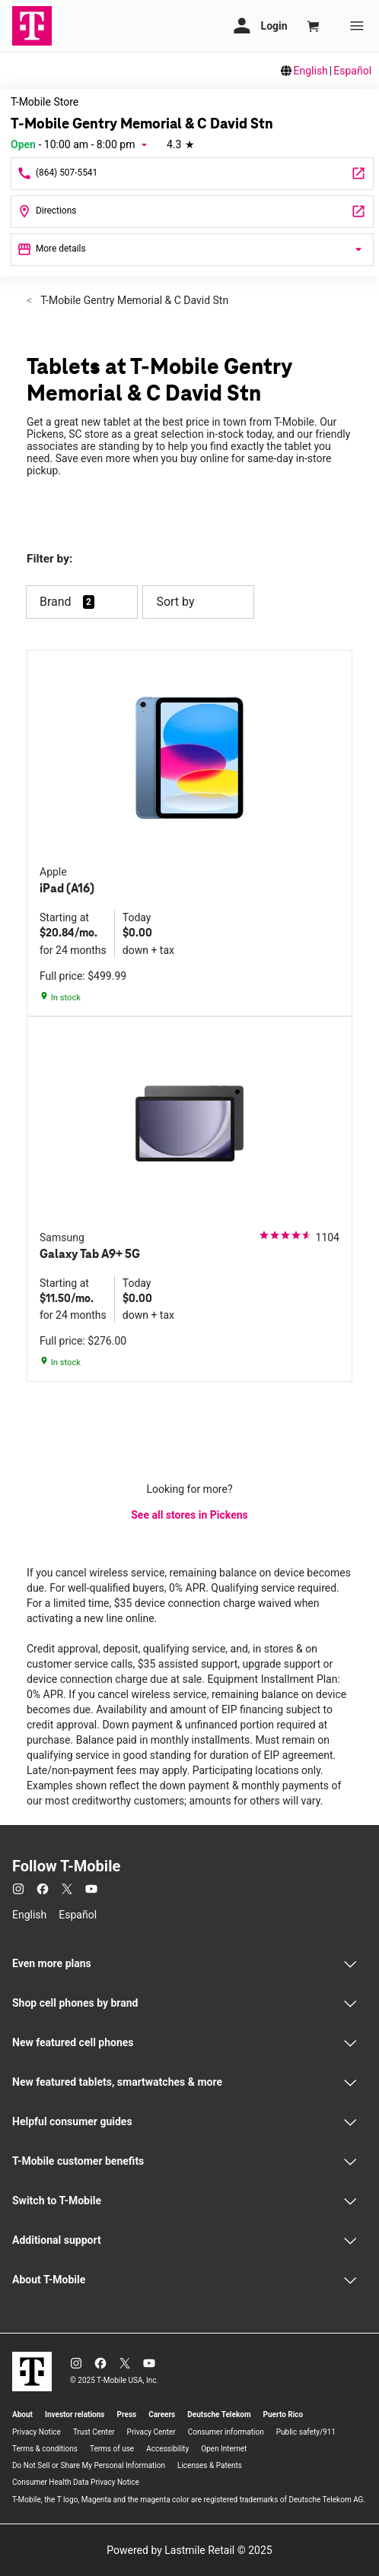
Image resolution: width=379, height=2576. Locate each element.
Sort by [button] (198, 602)
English (311, 71)
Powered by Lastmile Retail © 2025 (189, 2550)
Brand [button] (56, 601)
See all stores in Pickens (189, 1515)
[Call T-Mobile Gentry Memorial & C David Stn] (192, 173)
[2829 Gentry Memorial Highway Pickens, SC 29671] (192, 211)
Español (352, 71)
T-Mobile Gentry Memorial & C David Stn (133, 300)
